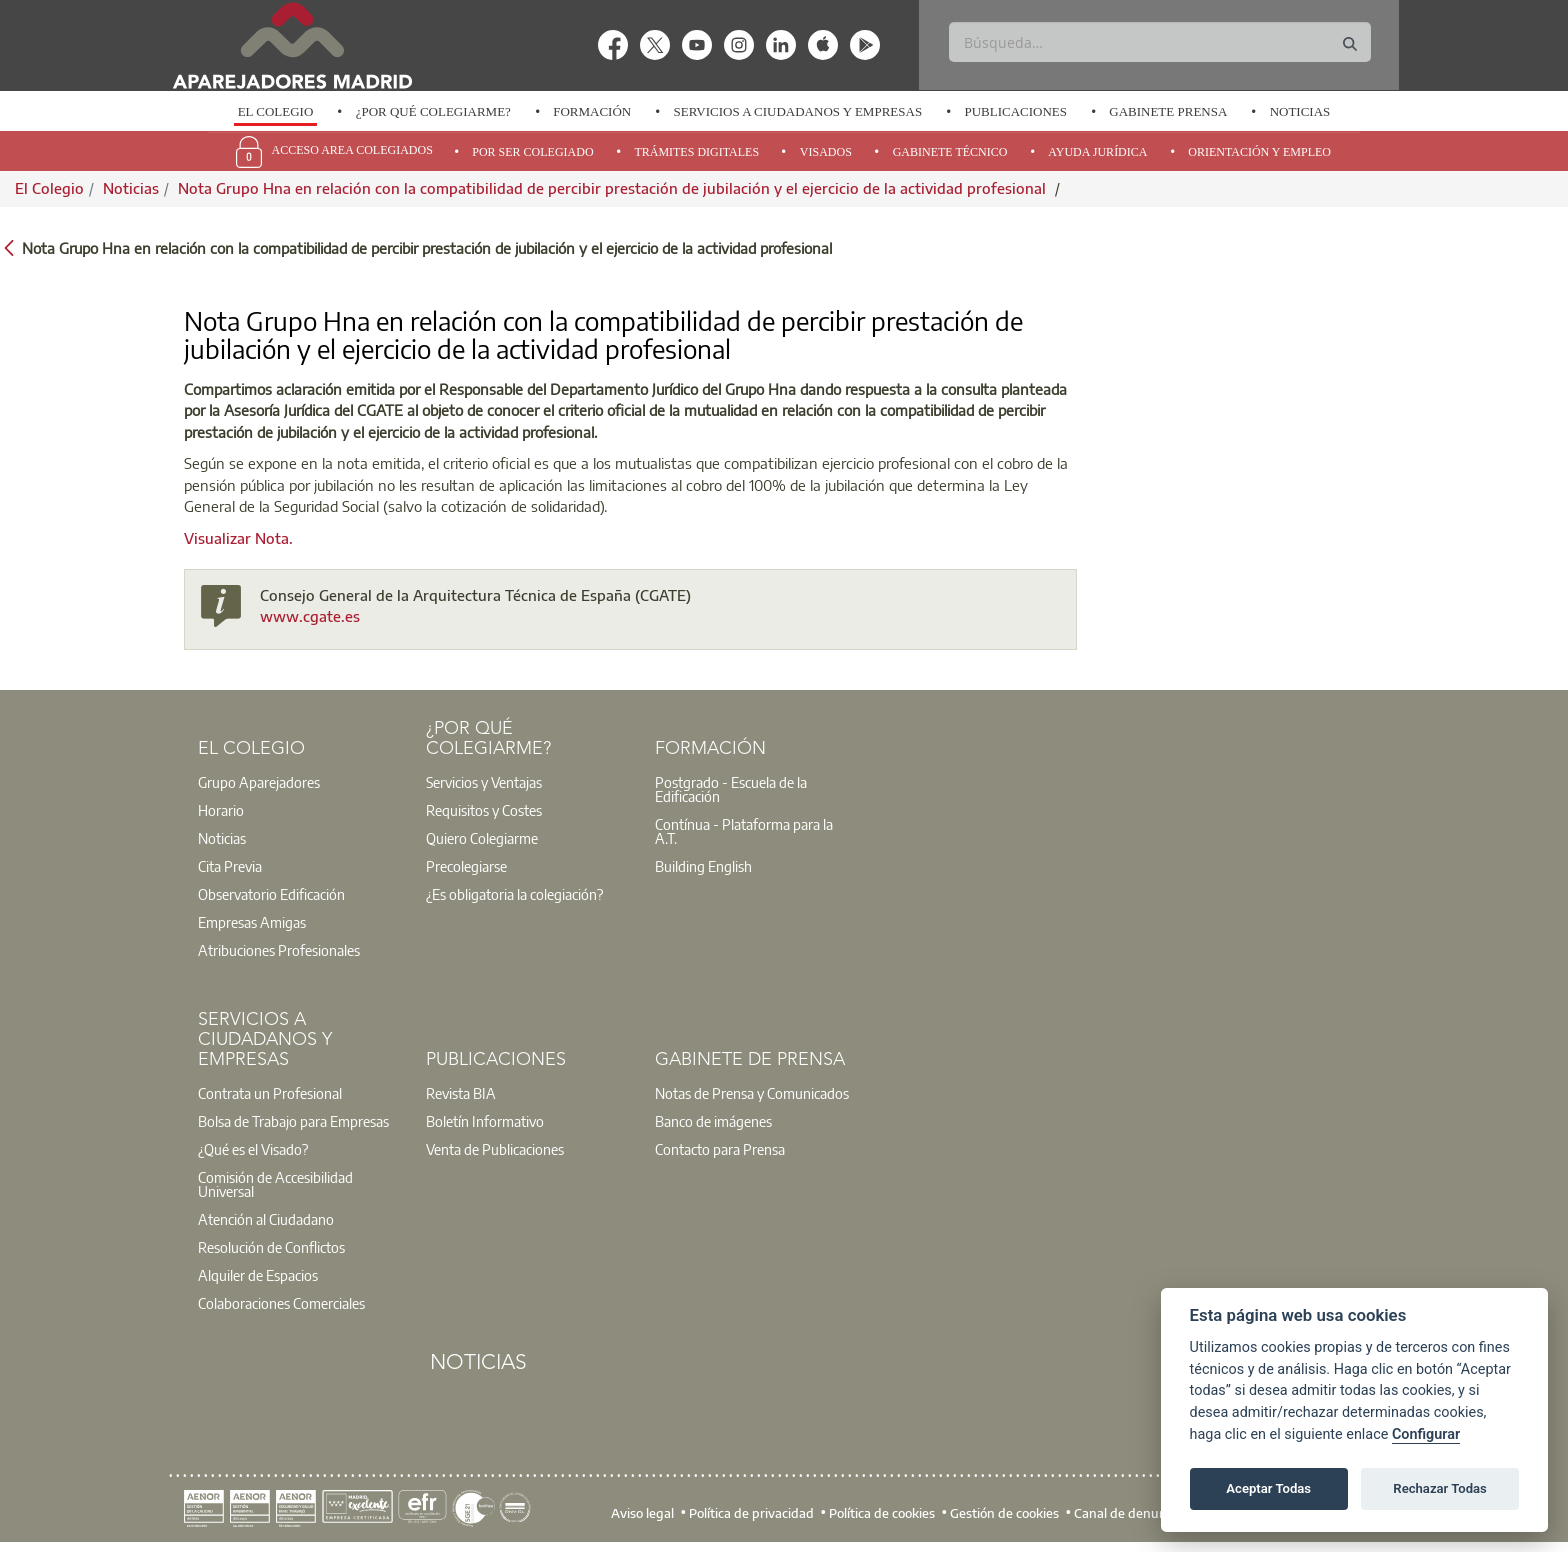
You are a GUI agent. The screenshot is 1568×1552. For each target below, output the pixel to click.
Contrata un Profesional (270, 1093)
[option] (275, 112)
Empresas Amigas (252, 922)
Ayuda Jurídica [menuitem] (1097, 152)
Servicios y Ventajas (484, 782)
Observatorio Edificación (271, 894)
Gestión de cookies (1004, 1512)
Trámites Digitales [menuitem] (696, 152)
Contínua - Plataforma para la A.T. (744, 831)
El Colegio (276, 111)
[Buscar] (1159, 42)
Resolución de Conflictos (271, 1247)
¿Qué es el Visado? (253, 1149)
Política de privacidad (751, 1512)
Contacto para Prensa (720, 1149)
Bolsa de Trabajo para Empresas (293, 1121)
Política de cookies (882, 1512)
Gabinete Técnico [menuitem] (950, 152)
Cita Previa (230, 866)
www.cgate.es (310, 616)
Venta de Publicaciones (495, 1149)
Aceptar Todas (1268, 1488)
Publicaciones (1015, 111)
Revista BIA (461, 1093)
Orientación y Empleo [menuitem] (1259, 152)
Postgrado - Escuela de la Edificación (731, 789)
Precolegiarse (466, 866)
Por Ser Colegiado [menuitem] (532, 152)
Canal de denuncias (1131, 1512)
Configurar (1426, 1434)
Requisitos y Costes (484, 810)
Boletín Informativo (485, 1121)
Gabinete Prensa (1168, 111)
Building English (703, 866)
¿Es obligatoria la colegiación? (514, 894)
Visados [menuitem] (826, 152)
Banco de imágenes (713, 1121)
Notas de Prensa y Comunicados (752, 1093)
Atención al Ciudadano (266, 1219)
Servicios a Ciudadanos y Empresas (797, 111)
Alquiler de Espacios (258, 1275)
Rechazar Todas (1440, 1488)
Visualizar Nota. (238, 538)
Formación (592, 111)
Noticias (1300, 111)
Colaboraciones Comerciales (281, 1303)
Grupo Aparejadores (259, 782)
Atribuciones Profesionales (279, 950)
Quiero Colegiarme (482, 838)
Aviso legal (642, 1512)
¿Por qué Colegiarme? (433, 111)
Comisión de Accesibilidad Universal (275, 1184)
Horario (221, 810)
